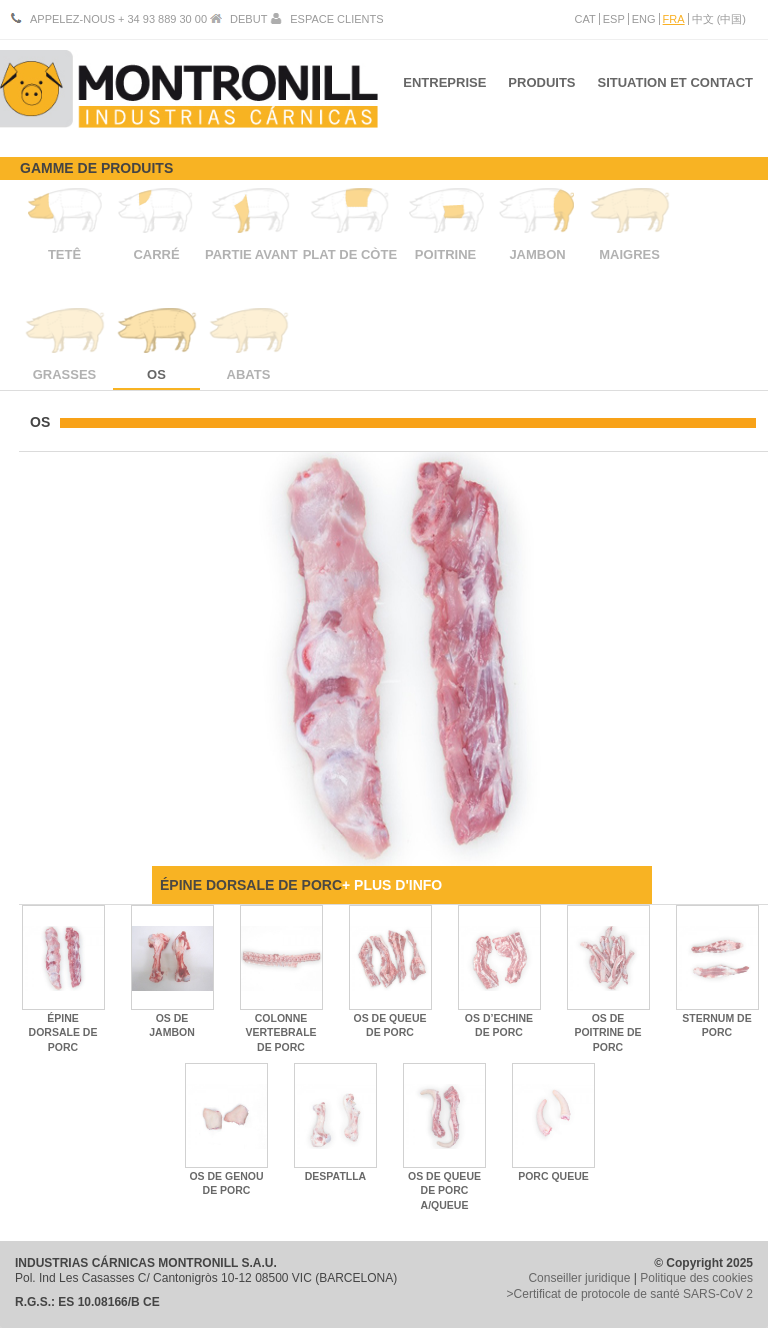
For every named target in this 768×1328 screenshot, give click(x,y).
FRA (674, 19)
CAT (585, 19)
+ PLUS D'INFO (392, 885)
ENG (644, 19)
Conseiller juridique (579, 1278)
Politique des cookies (696, 1278)
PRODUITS (538, 88)
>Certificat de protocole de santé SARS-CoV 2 (630, 1294)
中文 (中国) (719, 19)
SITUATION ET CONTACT (675, 88)
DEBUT (248, 19)
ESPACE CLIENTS (336, 19)
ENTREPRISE (438, 88)
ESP (614, 19)
